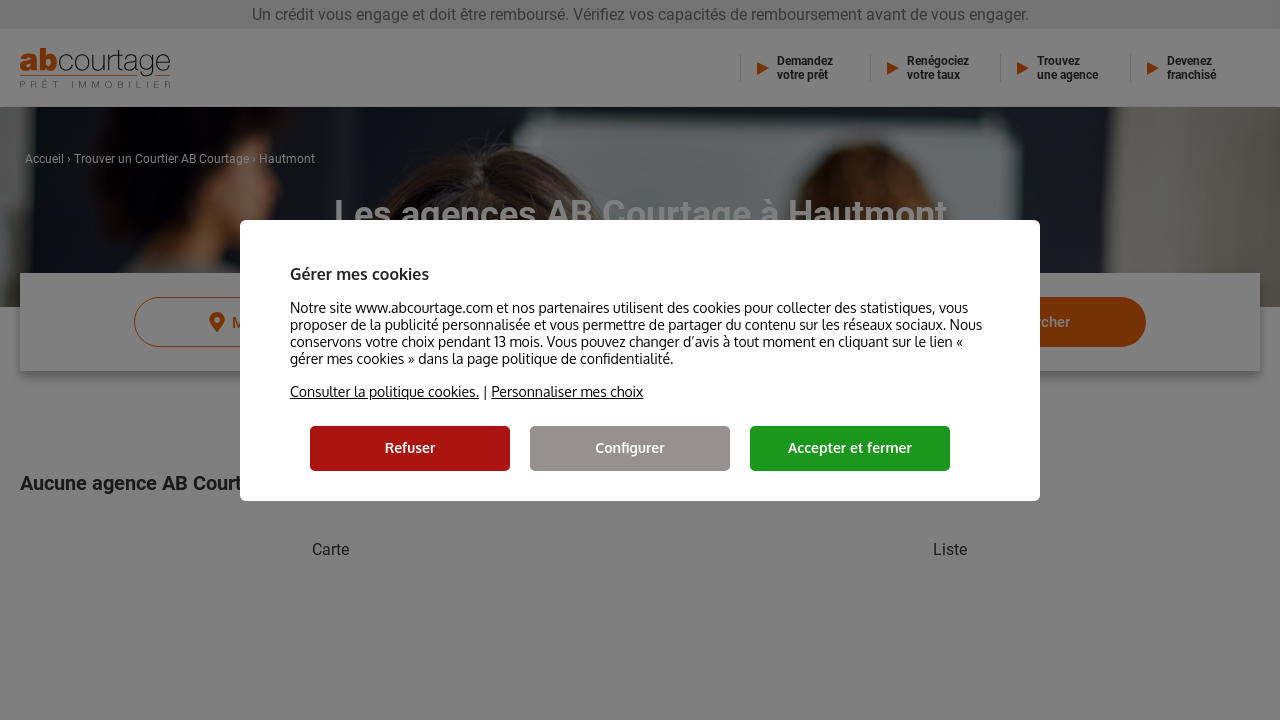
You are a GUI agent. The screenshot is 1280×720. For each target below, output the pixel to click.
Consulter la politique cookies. (384, 391)
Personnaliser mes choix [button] (567, 391)
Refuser (410, 447)
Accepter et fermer (850, 447)
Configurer (629, 447)
